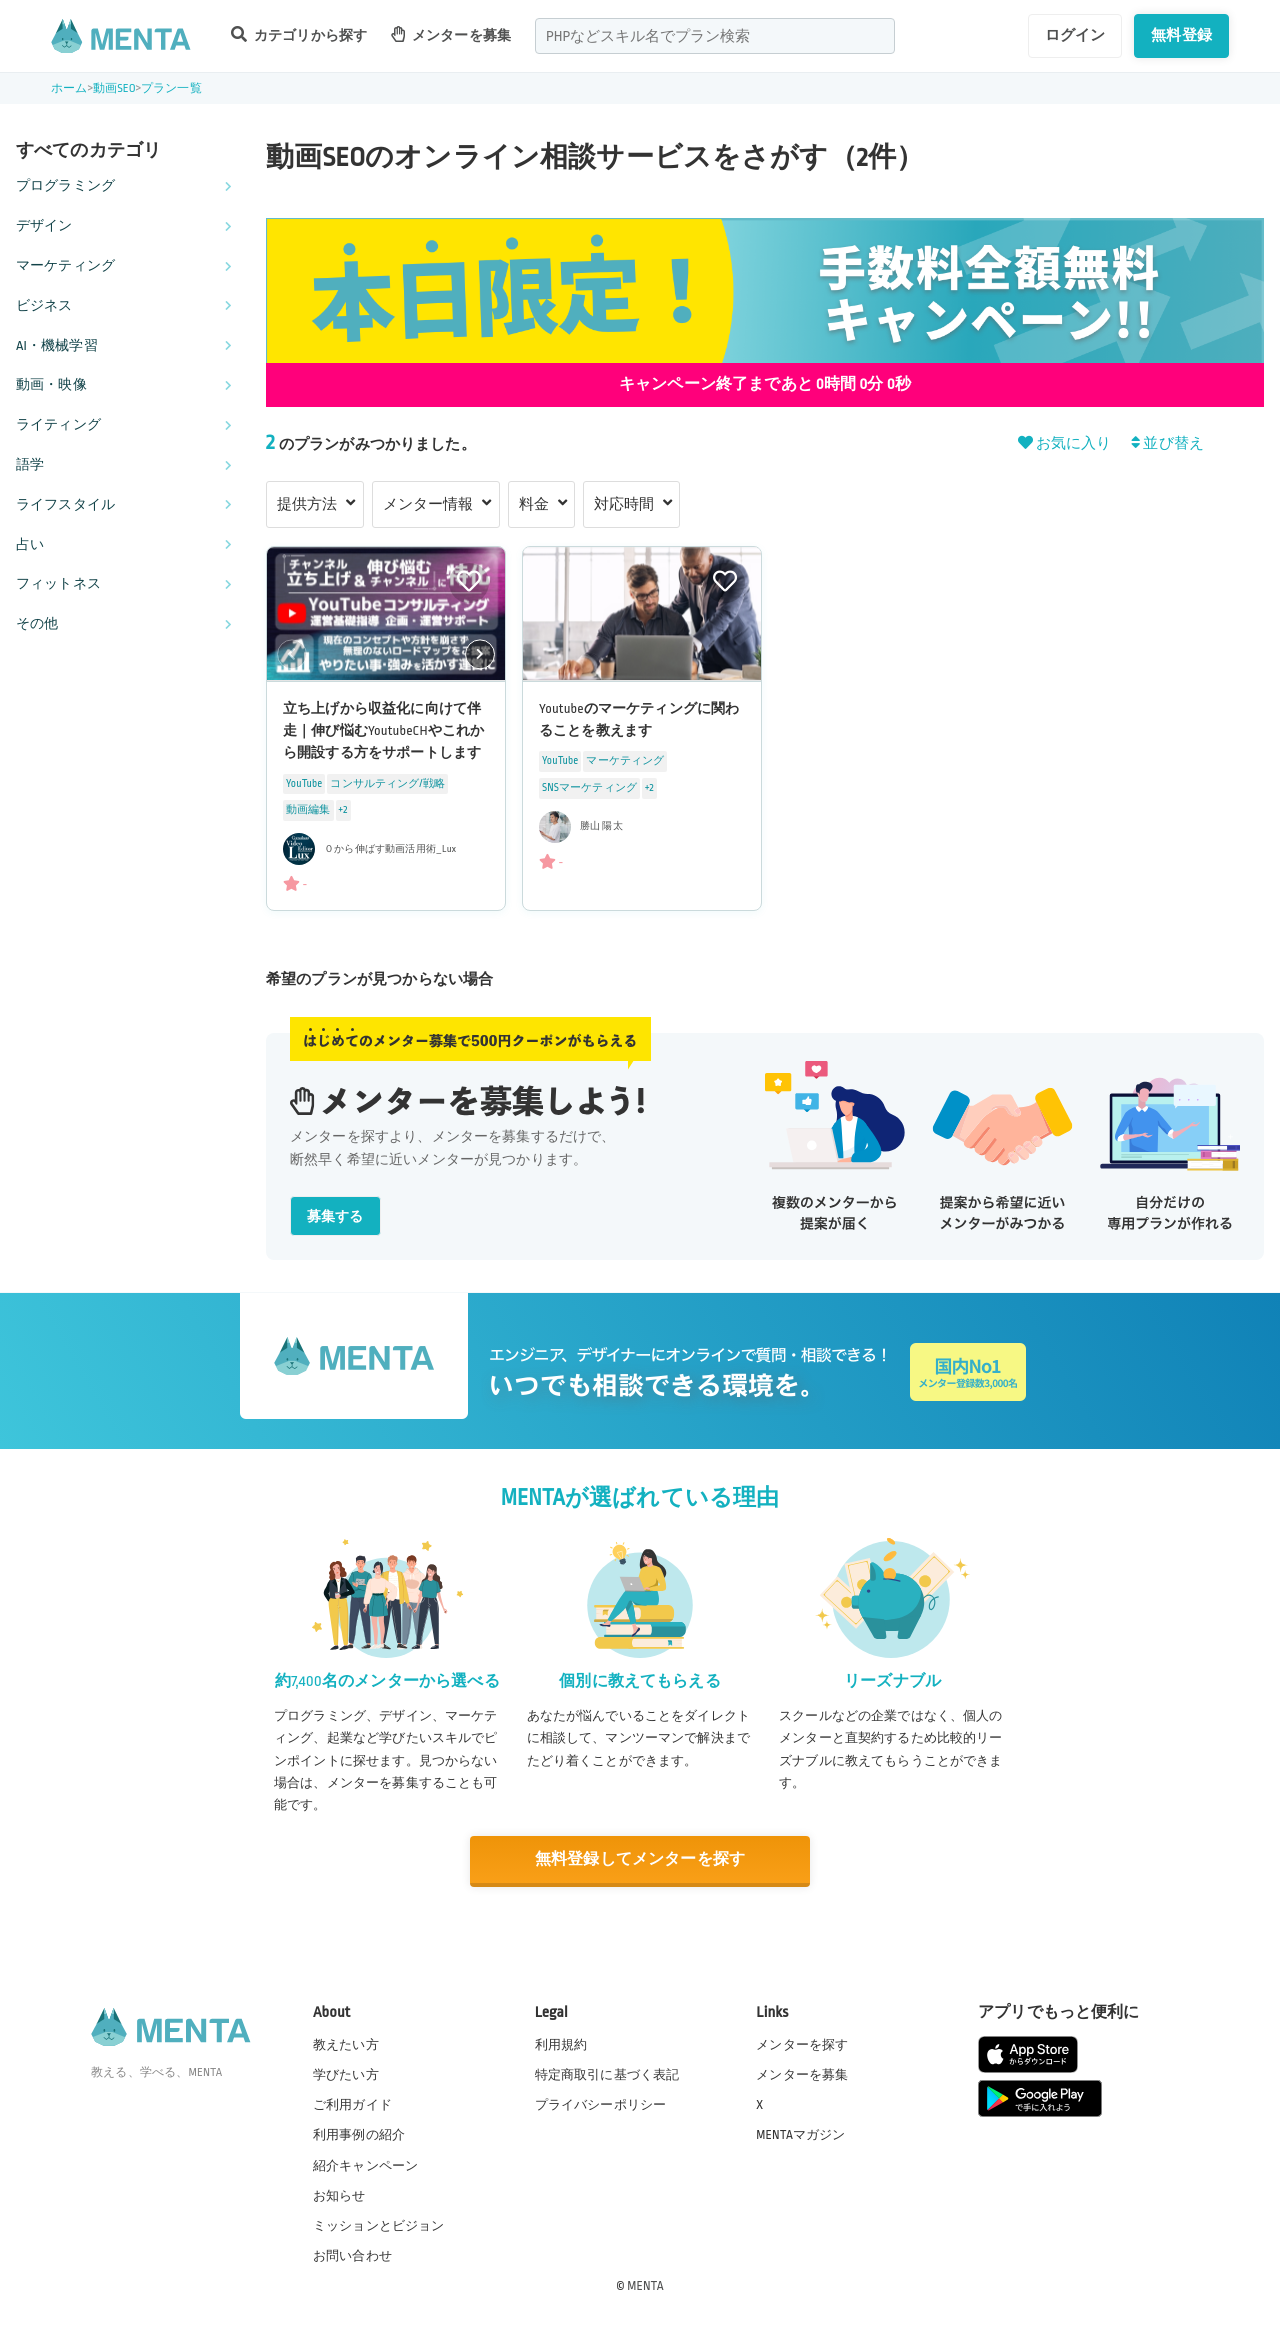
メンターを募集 (451, 34)
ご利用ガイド (352, 2105)
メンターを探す (802, 2045)
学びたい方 (346, 2075)
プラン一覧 (171, 88)
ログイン (1075, 35)
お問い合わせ (352, 2256)
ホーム (69, 88)
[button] (480, 655)
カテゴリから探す (299, 34)
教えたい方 (346, 2045)
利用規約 (561, 2045)
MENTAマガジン (800, 2135)
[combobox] (715, 36)
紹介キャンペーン (365, 2166)
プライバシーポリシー (601, 2105)
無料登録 (1181, 35)
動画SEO (114, 88)
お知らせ (339, 2196)
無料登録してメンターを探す (640, 1859)
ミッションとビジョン (379, 2226)
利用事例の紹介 (359, 2135)
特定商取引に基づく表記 (607, 2075)
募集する (335, 1216)
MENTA (645, 2286)
